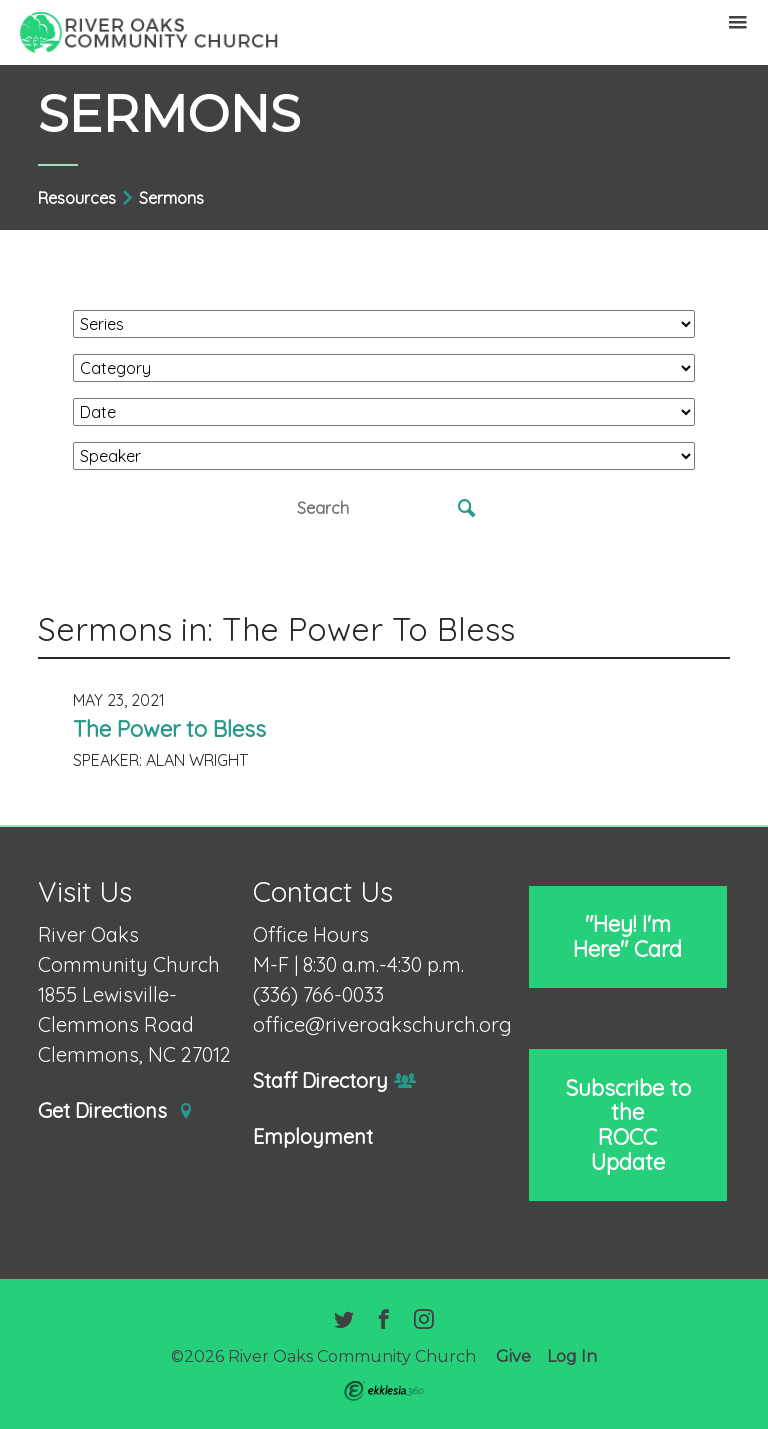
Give (513, 1356)
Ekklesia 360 (384, 1391)
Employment (313, 1137)
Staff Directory (334, 1081)
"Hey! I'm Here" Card (627, 936)
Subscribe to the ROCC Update (628, 1125)
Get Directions (116, 1111)
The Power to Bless (169, 729)
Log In (572, 1356)
